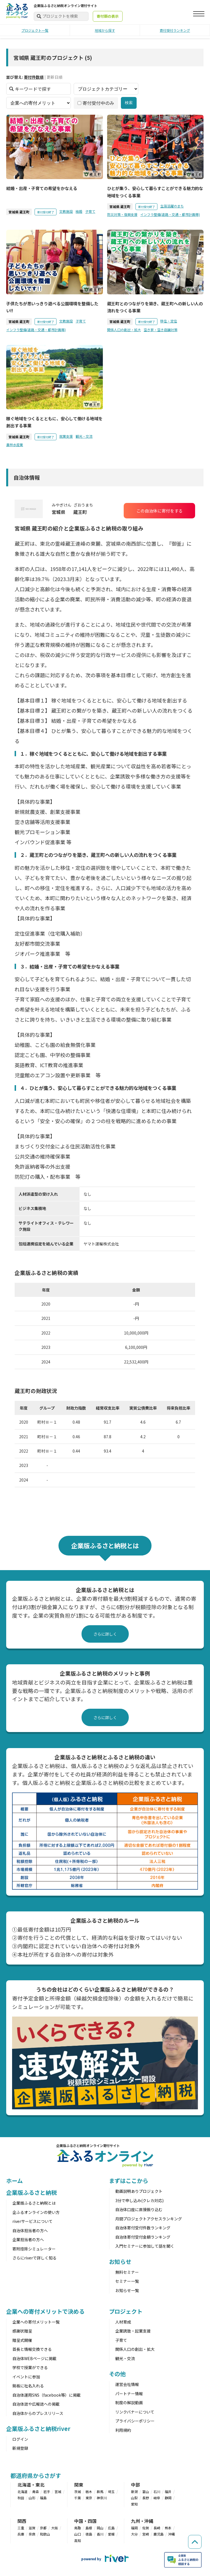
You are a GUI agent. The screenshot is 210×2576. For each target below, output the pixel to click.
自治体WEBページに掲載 (34, 2358)
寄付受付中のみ (96, 103)
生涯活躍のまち (172, 206)
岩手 (46, 2491)
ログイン (20, 2439)
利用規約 (123, 2430)
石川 (156, 2491)
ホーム (14, 2181)
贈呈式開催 (22, 2340)
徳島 (88, 2534)
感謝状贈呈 (22, 2331)
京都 (43, 2527)
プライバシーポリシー (135, 2421)
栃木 (88, 2491)
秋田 (20, 2497)
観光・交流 (84, 436)
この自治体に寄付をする (159, 511)
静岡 (168, 2497)
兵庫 (20, 2534)
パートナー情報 (129, 2393)
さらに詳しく (105, 1634)
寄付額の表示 (108, 16)
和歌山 (45, 2534)
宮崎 (145, 2534)
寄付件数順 (34, 77)
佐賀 (145, 2527)
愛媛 (111, 2534)
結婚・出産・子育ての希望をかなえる (41, 188)
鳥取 (77, 2527)
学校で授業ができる (30, 2367)
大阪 (54, 2527)
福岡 (134, 2527)
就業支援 (66, 436)
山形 (32, 2497)
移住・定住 (168, 321)
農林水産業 (14, 444)
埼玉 (111, 2491)
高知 (77, 2540)
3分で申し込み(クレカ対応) (139, 2200)
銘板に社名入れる (28, 2385)
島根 (88, 2527)
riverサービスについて (32, 2221)
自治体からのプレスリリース (37, 2413)
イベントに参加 (26, 2376)
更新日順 (54, 77)
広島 (111, 2527)
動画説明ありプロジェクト (138, 2191)
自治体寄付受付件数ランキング (142, 2227)
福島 (43, 2497)
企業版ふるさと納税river (38, 2428)
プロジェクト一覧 (34, 30)
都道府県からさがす (35, 2475)
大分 (134, 2534)
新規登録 (20, 2448)
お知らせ (120, 2261)
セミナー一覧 (127, 2281)
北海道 (22, 2491)
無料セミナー (127, 2272)
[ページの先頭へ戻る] (193, 2532)
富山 (145, 2491)
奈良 (32, 2534)
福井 (168, 2491)
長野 (145, 2497)
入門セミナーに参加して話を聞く (144, 2246)
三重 (20, 2527)
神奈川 (102, 2497)
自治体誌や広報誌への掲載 (36, 2404)
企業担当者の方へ (28, 2239)
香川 (100, 2534)
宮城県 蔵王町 (19, 211)
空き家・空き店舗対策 (160, 329)
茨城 (77, 2491)
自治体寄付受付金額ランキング (142, 2237)
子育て (90, 211)
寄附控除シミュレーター (34, 2249)
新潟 (134, 2491)
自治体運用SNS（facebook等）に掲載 (46, 2395)
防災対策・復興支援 (122, 214)
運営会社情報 (127, 2384)
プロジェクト (126, 2311)
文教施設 (66, 211)
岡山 (100, 2527)
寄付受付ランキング (175, 30)
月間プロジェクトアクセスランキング (148, 2218)
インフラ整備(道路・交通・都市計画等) (170, 214)
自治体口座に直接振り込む (138, 2209)
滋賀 (32, 2527)
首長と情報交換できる (32, 2349)
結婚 (79, 211)
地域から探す (105, 30)
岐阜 (156, 2497)
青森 (35, 2491)
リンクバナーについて (134, 2412)
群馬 (100, 2491)
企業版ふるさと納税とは (34, 2203)
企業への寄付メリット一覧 (36, 2322)
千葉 (77, 2497)
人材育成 (123, 2322)
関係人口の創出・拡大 (124, 329)
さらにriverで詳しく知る (34, 2258)
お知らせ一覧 (127, 2290)
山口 (77, 2534)
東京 (88, 2497)
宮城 (58, 2491)
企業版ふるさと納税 (31, 2192)
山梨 (134, 2497)
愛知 (134, 2504)
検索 (129, 102)
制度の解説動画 (129, 2402)
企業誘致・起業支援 (133, 2331)
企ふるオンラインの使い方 (36, 2212)
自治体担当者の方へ (30, 2230)
